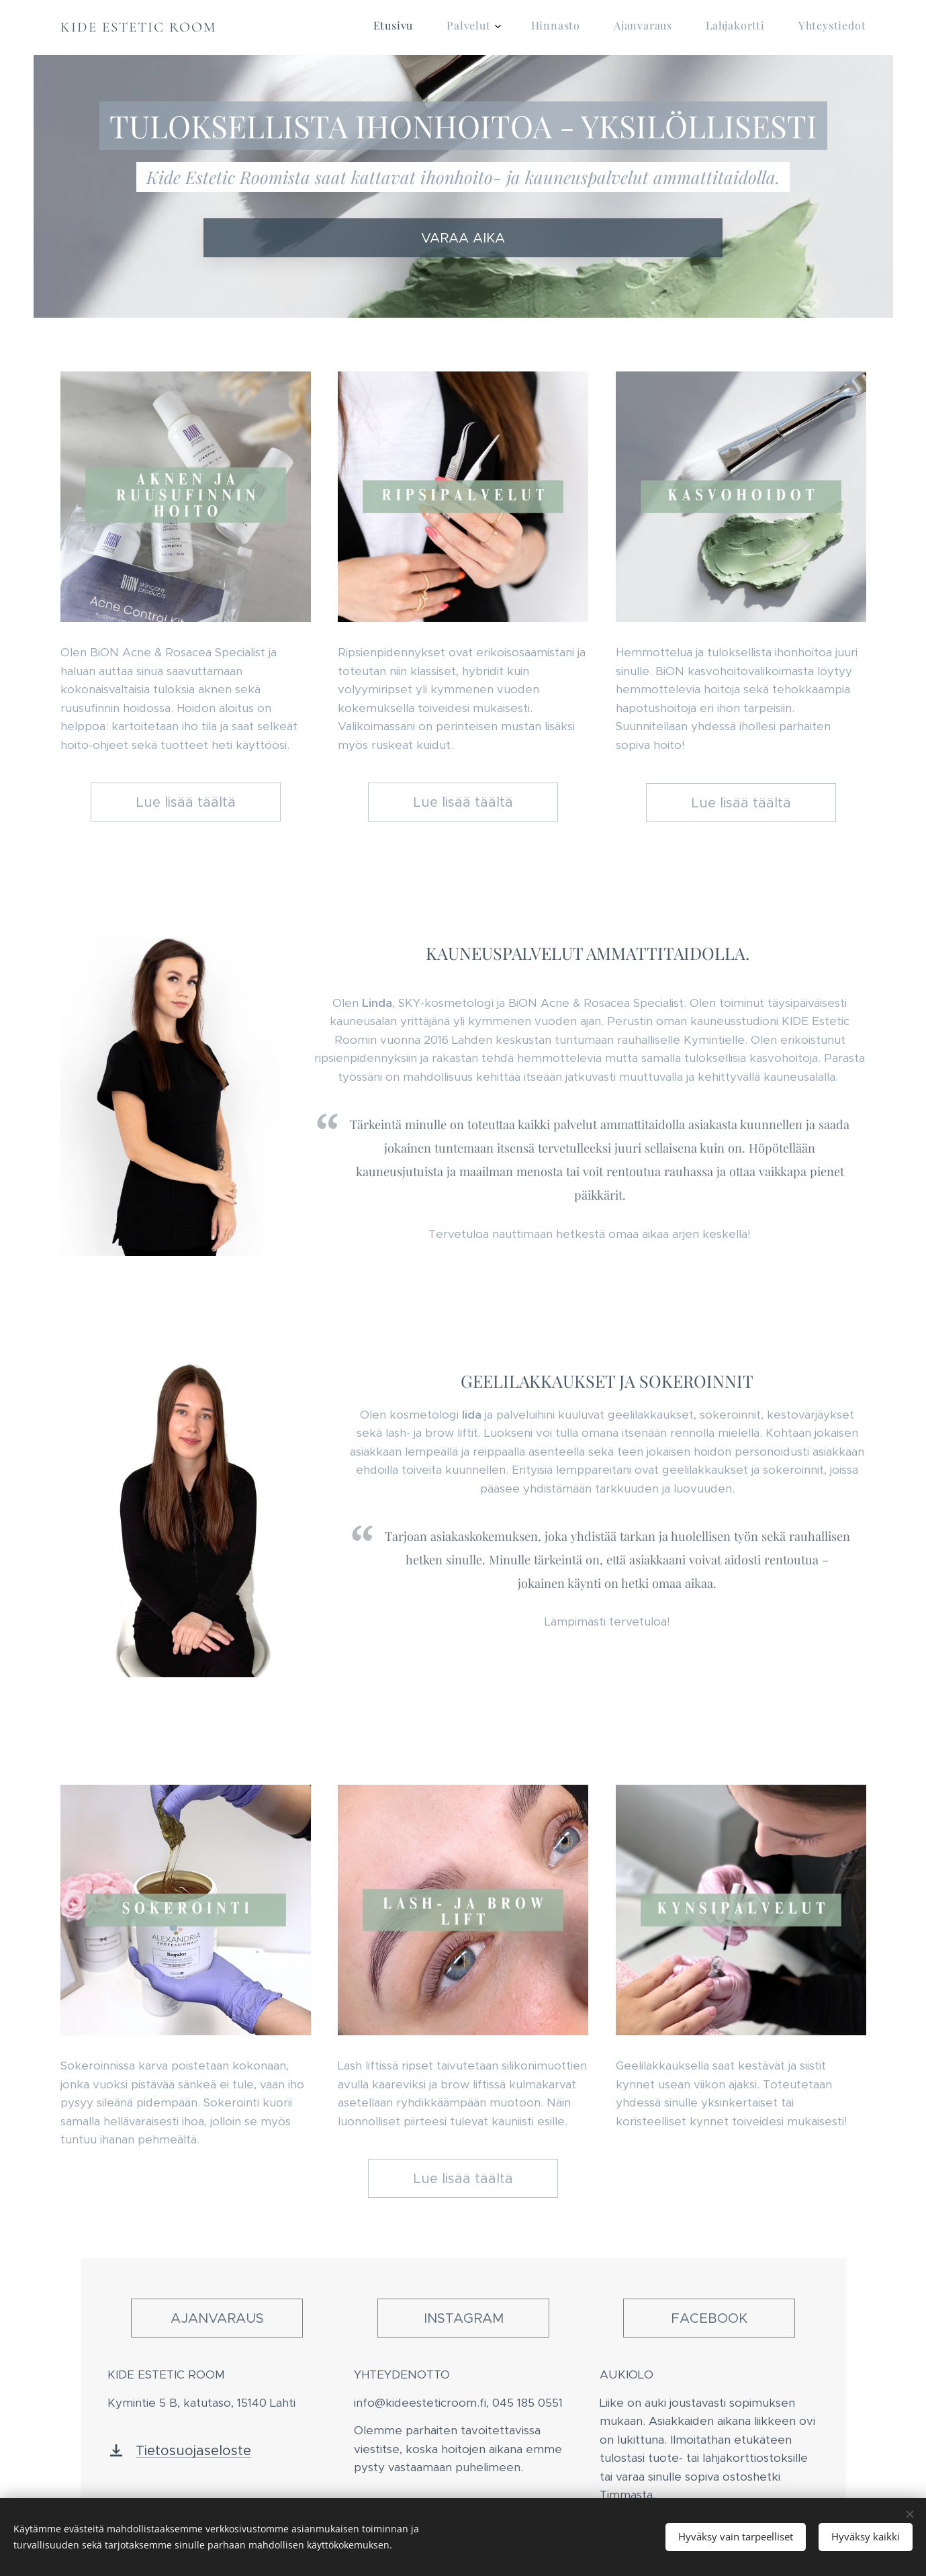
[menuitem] (698, 27)
